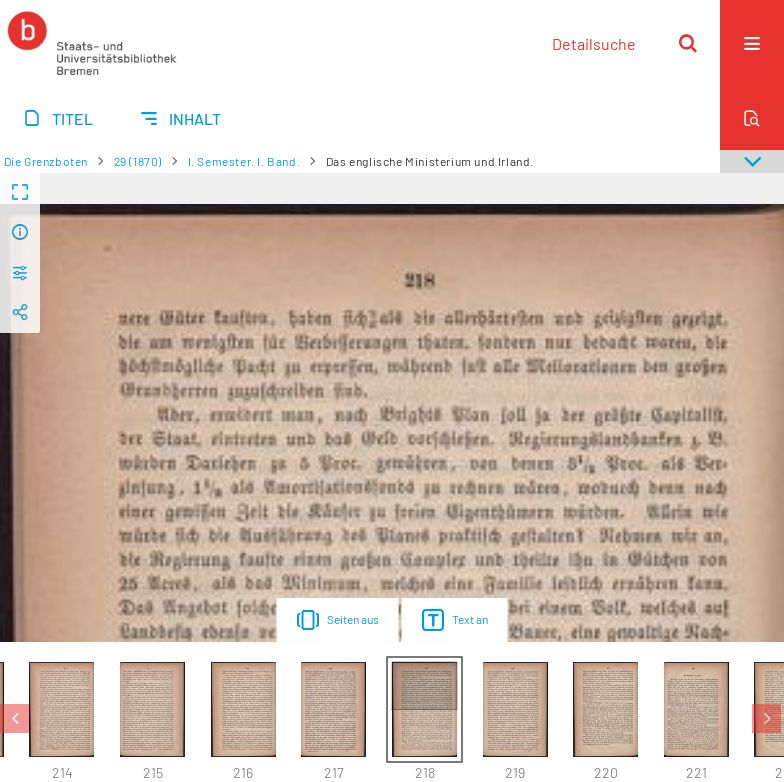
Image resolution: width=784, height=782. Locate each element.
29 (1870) (138, 161)
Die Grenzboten (46, 161)
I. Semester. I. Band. (244, 161)
